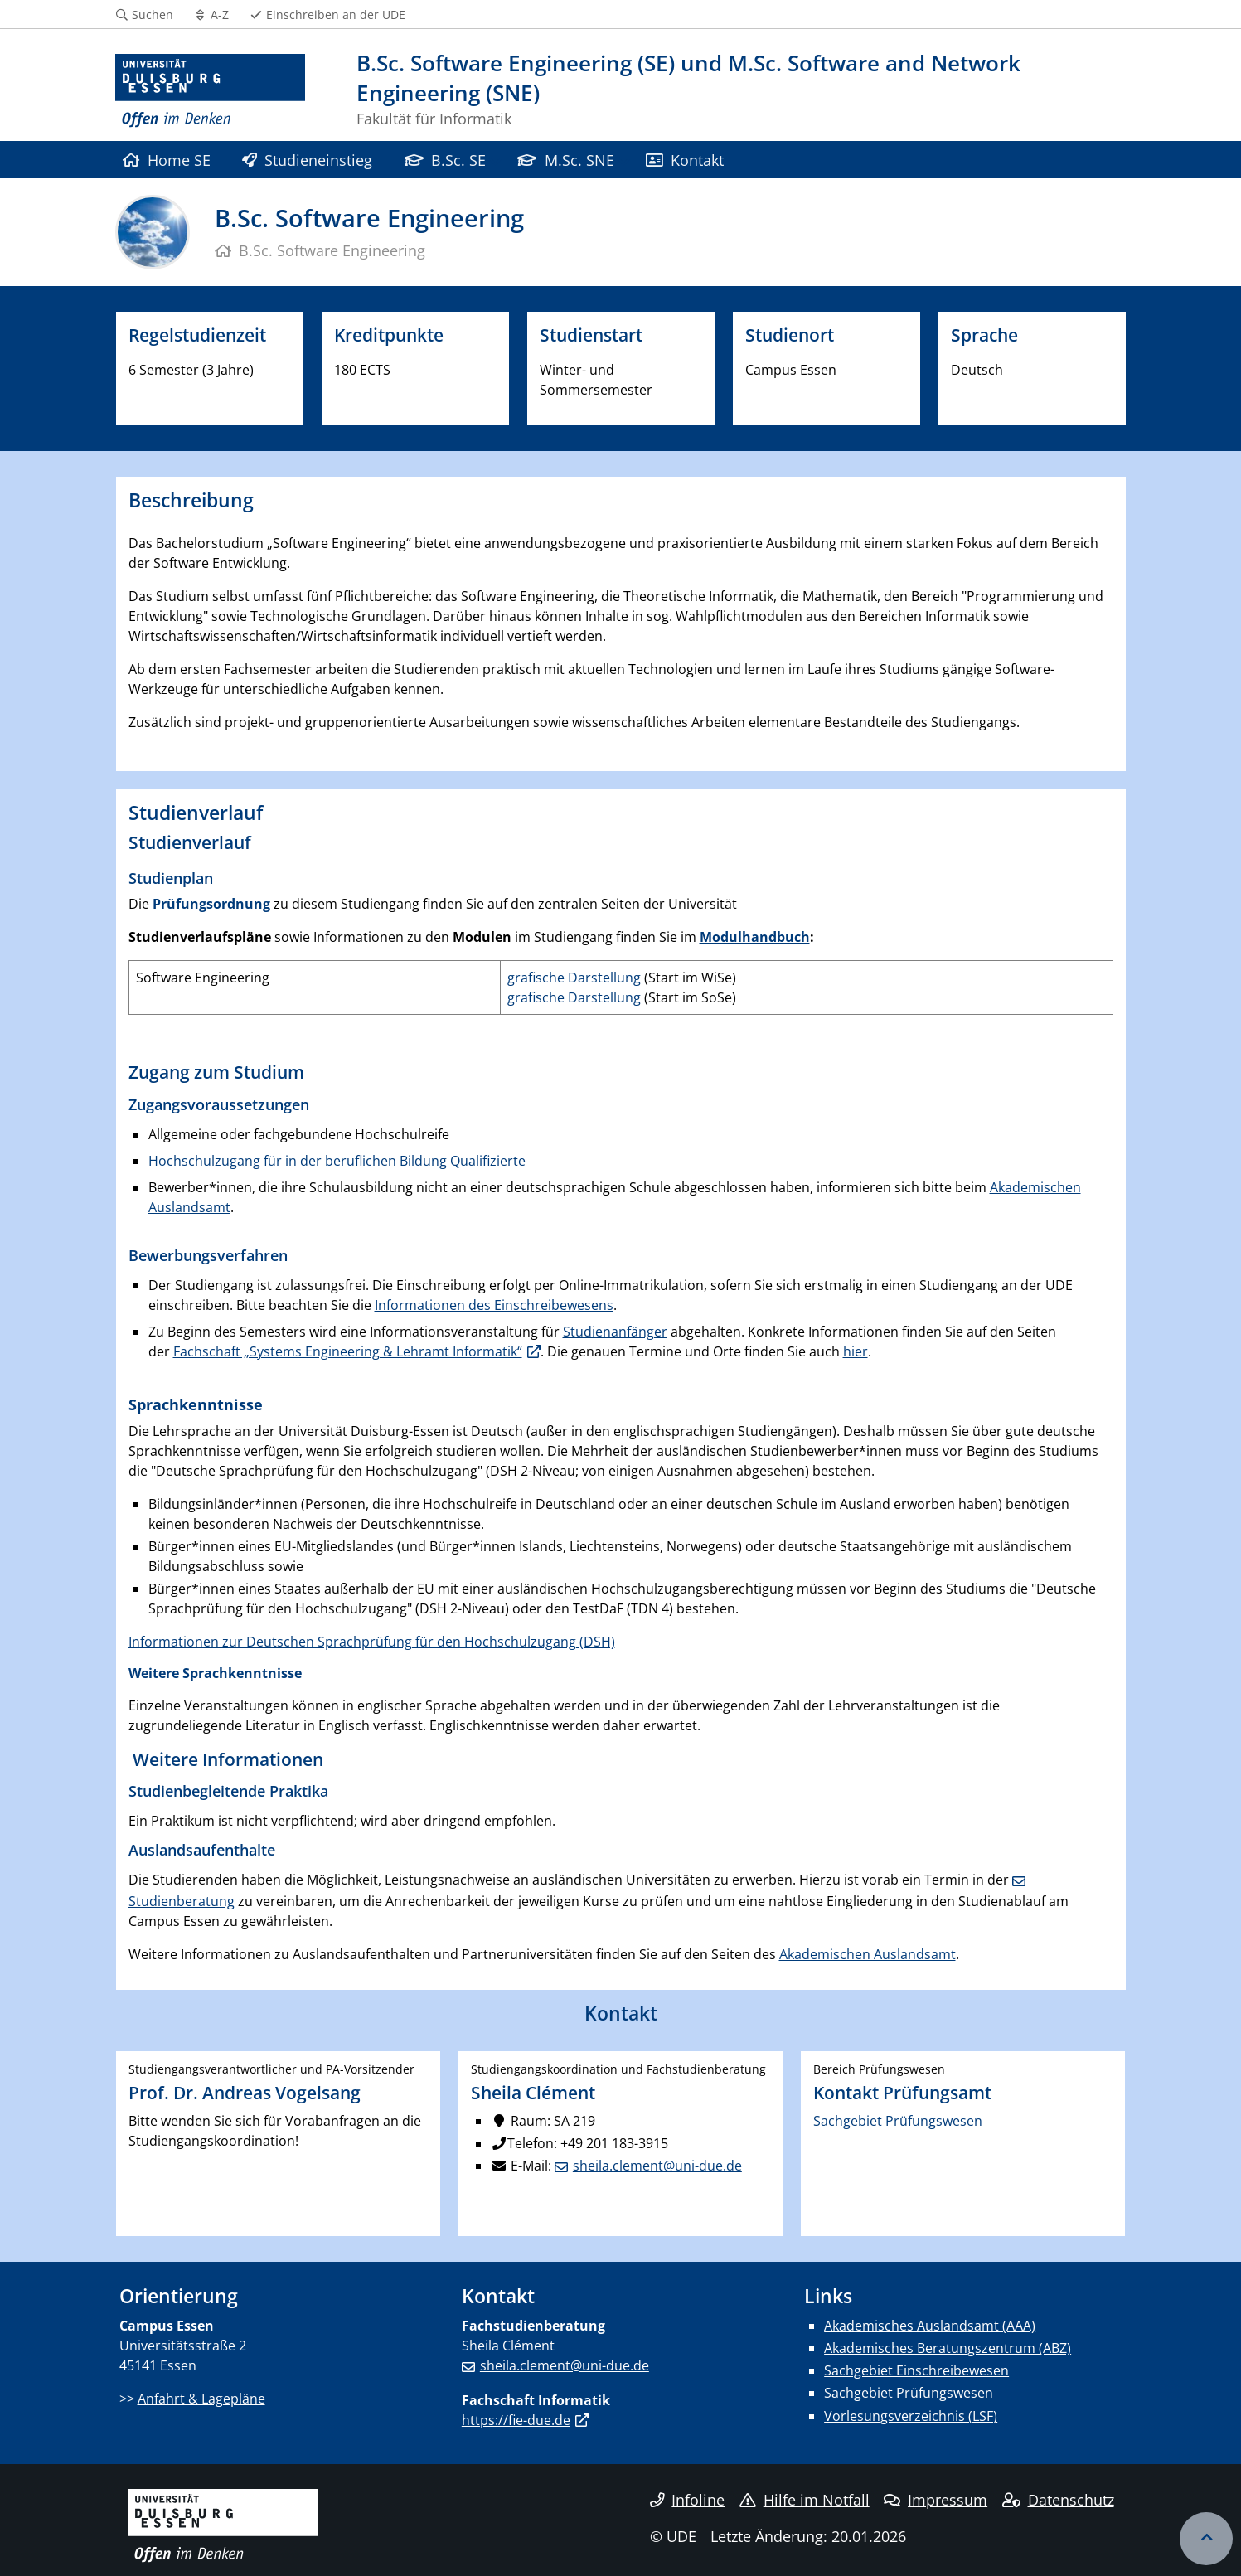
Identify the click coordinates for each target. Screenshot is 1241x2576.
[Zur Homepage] (210, 91)
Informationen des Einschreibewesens (494, 1305)
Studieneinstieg (307, 159)
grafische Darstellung (574, 977)
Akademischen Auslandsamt (867, 1954)
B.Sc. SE (445, 159)
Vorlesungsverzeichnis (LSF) (910, 2416)
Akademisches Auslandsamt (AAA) (929, 2325)
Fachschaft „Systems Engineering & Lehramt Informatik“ (347, 1351)
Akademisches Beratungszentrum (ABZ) (947, 2348)
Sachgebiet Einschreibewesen (916, 2370)
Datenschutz (1058, 2500)
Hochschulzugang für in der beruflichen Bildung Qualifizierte (337, 1161)
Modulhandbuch (755, 937)
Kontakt (685, 159)
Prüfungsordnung (211, 904)
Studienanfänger (615, 1331)
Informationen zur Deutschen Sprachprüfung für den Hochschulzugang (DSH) (371, 1641)
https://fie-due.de (516, 2420)
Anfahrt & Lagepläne (201, 2398)
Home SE (167, 159)
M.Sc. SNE (565, 159)
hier (855, 1351)
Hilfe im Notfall (804, 2500)
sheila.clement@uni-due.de (657, 2165)
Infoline (687, 2500)
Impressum (935, 2500)
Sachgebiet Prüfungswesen (897, 2121)
